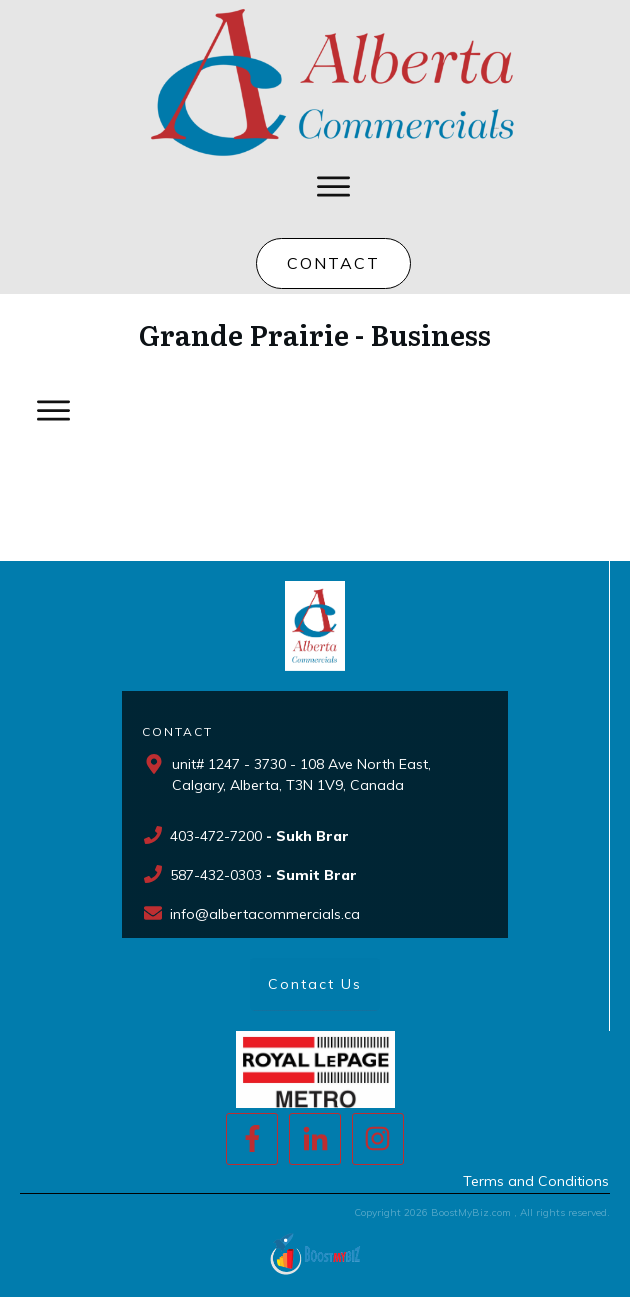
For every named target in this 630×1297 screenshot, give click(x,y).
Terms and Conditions (536, 1181)
